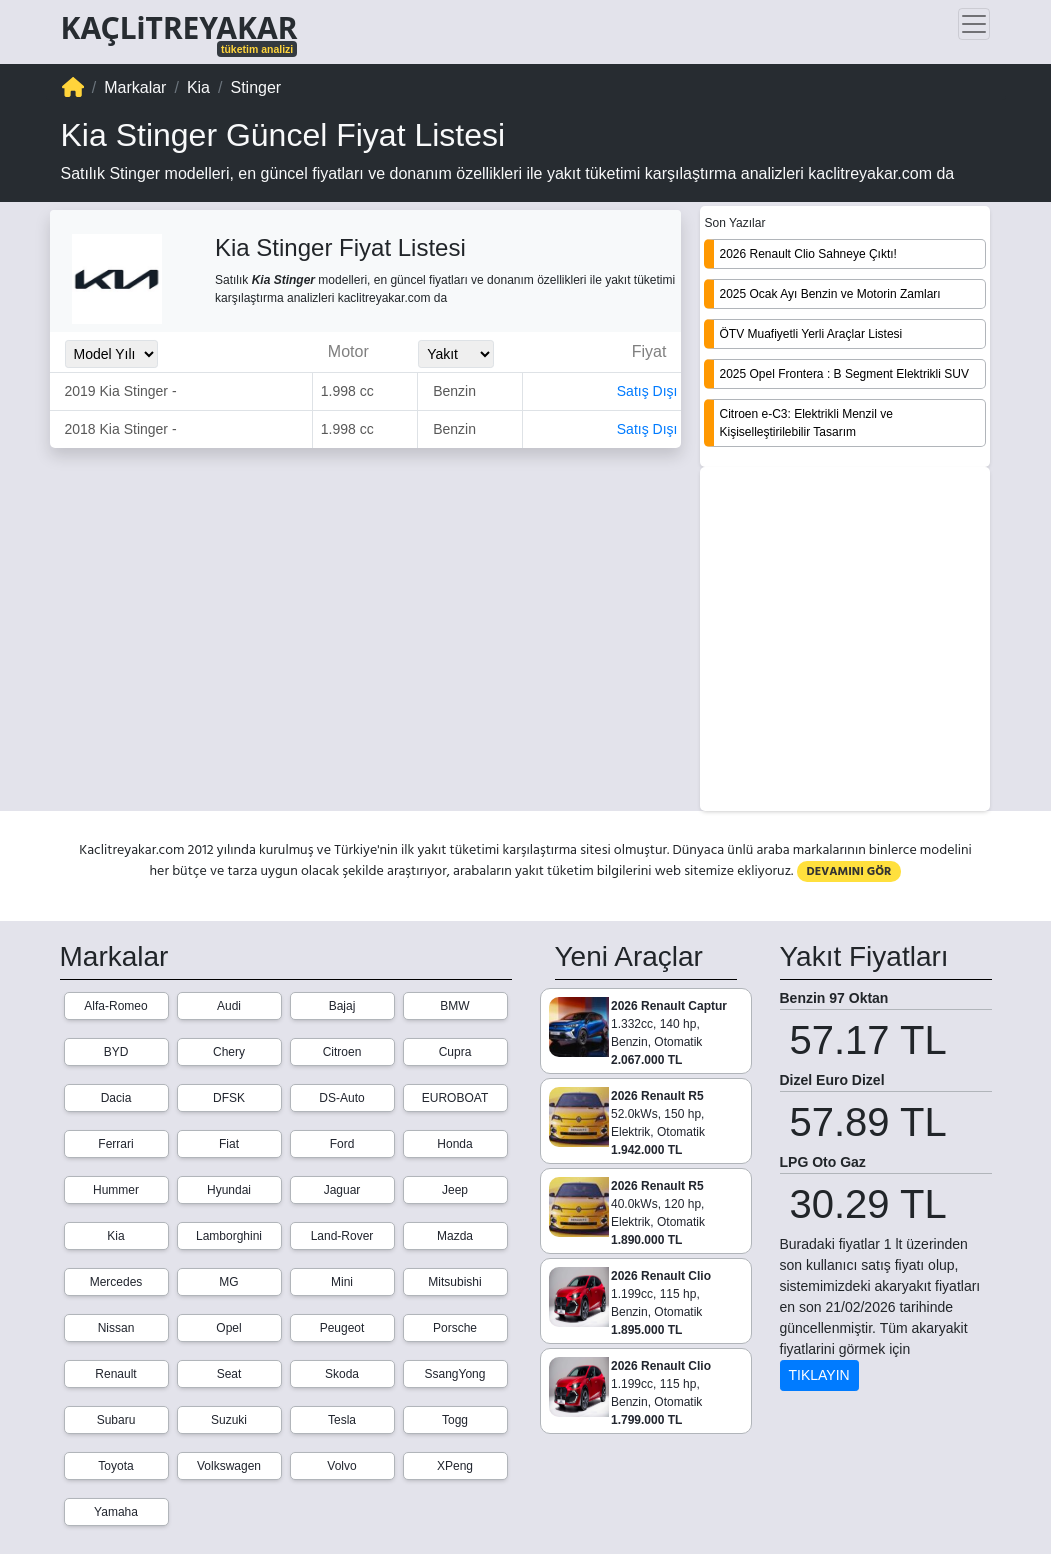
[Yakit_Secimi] (456, 354)
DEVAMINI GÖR (849, 871)
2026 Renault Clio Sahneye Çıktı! (807, 254)
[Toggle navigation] (974, 24)
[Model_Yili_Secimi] (111, 354)
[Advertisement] (845, 641)
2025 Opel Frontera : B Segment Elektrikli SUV (843, 374)
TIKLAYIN (819, 1375)
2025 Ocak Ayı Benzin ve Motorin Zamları (829, 294)
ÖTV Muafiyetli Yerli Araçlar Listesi (810, 334)
